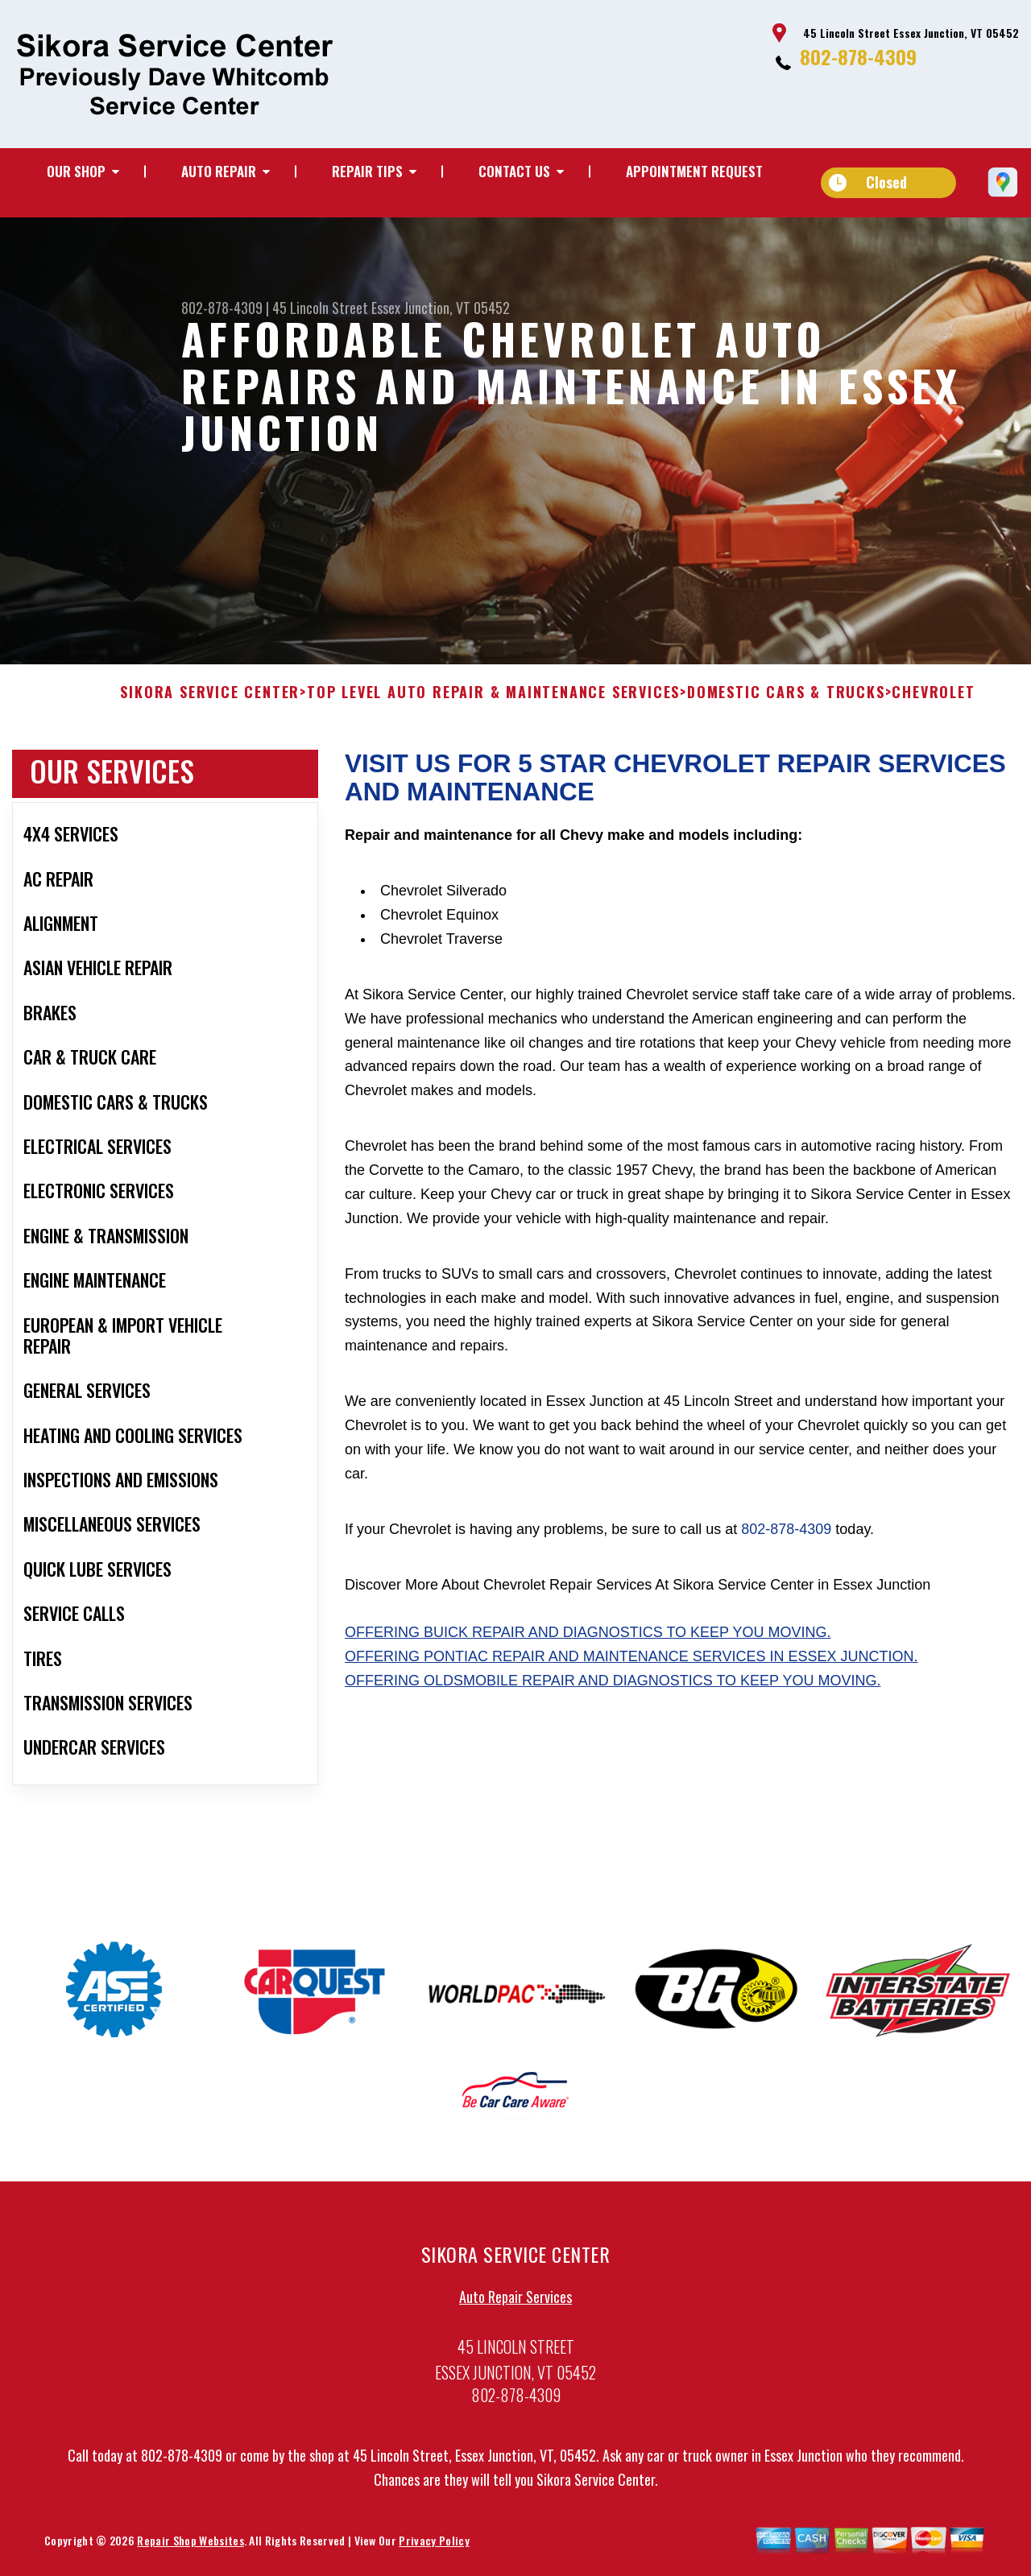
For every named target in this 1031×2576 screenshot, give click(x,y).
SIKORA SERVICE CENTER (210, 699)
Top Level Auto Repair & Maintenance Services (493, 699)
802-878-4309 (858, 56)
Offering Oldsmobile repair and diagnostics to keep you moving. (612, 1687)
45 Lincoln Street (320, 307)
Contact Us (514, 171)
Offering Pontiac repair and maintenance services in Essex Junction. (631, 1663)
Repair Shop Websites (190, 2545)
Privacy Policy (434, 2545)
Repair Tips (367, 171)
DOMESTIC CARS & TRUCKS (786, 699)
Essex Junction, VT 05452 (440, 307)
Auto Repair (218, 171)
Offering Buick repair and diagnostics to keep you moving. (587, 1639)
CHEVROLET (933, 699)
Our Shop (76, 171)
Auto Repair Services (515, 2302)
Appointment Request (694, 171)
